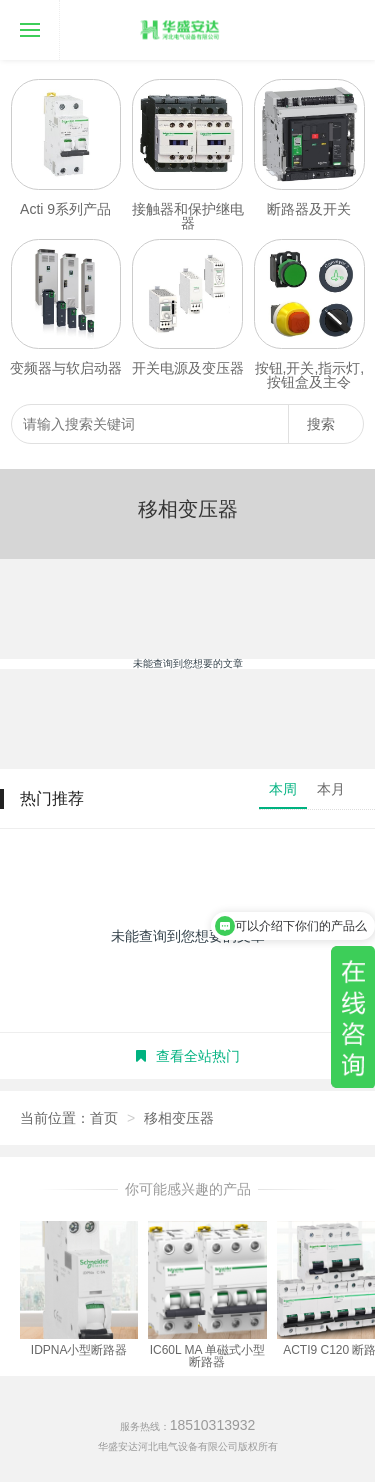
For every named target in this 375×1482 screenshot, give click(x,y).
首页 (104, 1118)
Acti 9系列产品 (65, 209)
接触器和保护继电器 (188, 216)
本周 (283, 789)
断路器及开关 (309, 209)
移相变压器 (179, 1118)
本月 (331, 789)
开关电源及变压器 (188, 368)
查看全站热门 (188, 1056)
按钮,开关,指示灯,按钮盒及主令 (310, 375)
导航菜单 (20, 15)
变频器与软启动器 (66, 368)
